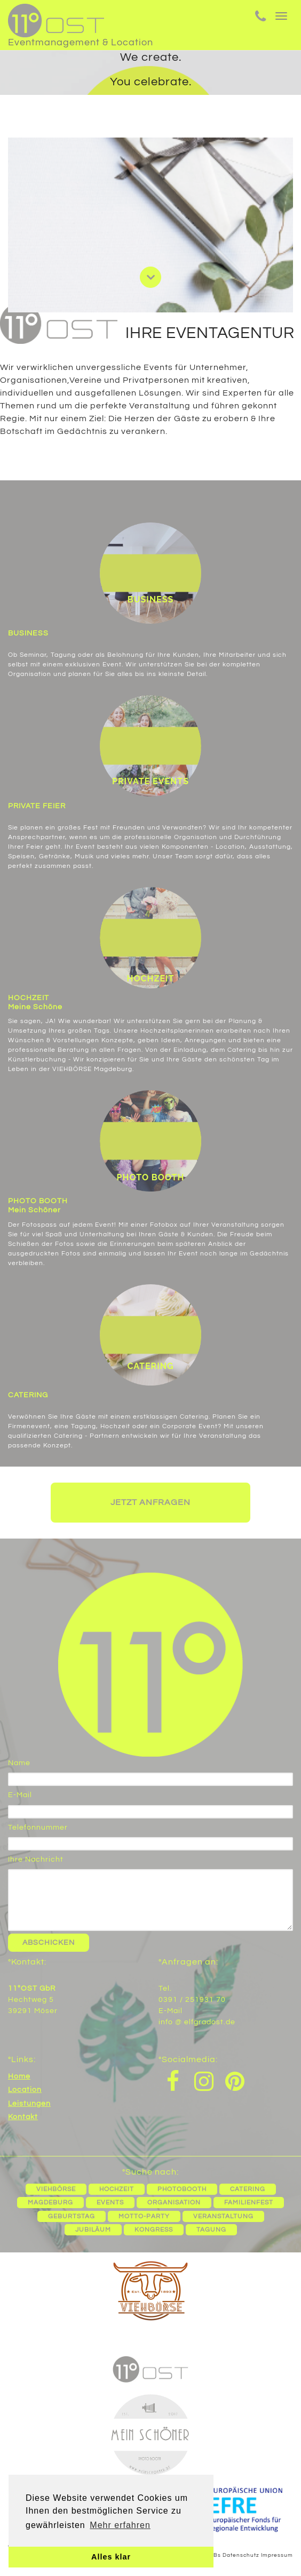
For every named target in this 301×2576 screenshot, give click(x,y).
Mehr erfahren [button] (120, 2525)
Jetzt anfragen (150, 1502)
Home (19, 2076)
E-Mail (20, 1795)
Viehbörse (56, 2189)
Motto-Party (144, 2216)
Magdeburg (50, 2202)
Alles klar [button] (111, 2557)
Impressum (277, 2555)
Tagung (211, 2229)
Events (110, 2202)
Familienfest (248, 2202)
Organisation (174, 2202)
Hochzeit (116, 2189)
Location (25, 2090)
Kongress (153, 2229)
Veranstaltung (223, 2216)
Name (19, 1763)
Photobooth (182, 2189)
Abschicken (48, 1942)
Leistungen (29, 2103)
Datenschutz (241, 2555)
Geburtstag (71, 2216)
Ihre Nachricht (36, 1859)
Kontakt (23, 2117)
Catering (247, 2189)
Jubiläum (93, 2229)
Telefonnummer (38, 1827)
